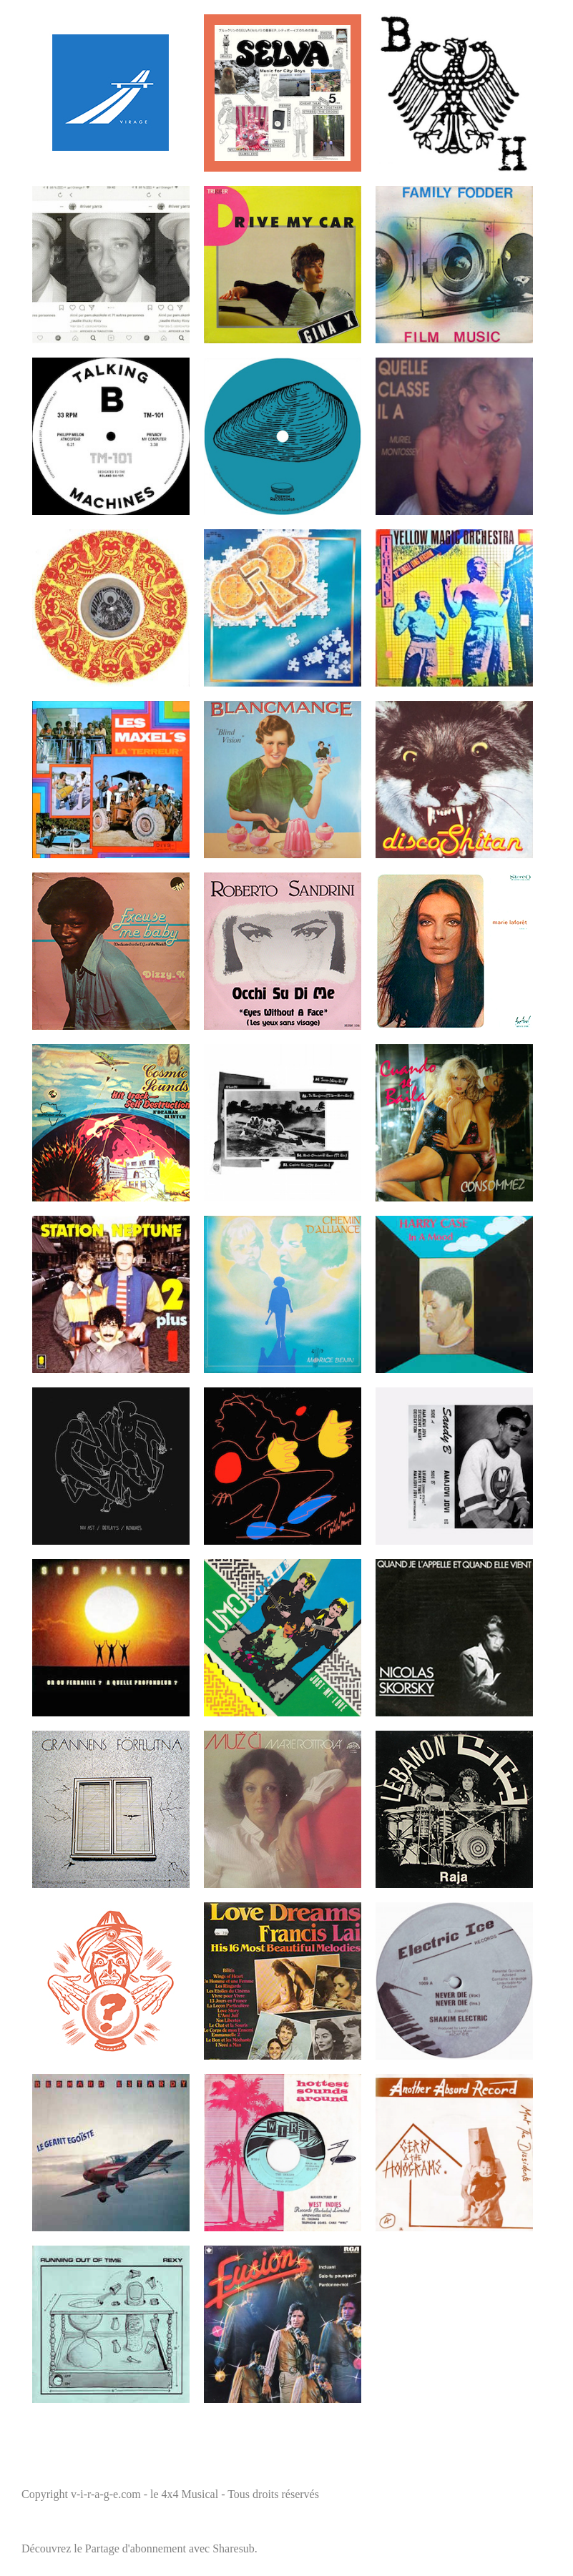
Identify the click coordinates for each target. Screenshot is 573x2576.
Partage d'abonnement (135, 2548)
